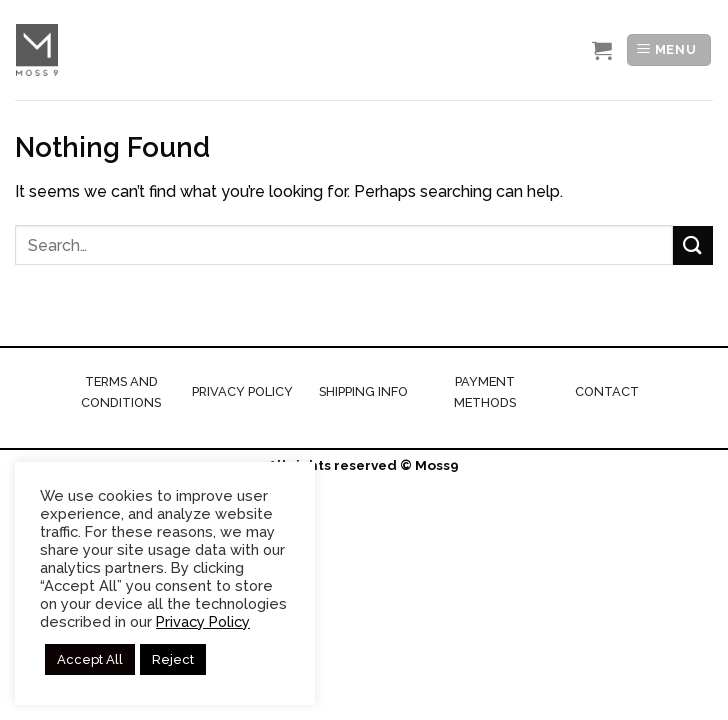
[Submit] (693, 245)
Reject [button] (173, 659)
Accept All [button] (90, 659)
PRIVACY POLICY (242, 391)
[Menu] (669, 50)
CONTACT (607, 391)
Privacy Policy (203, 621)
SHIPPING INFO (363, 391)
